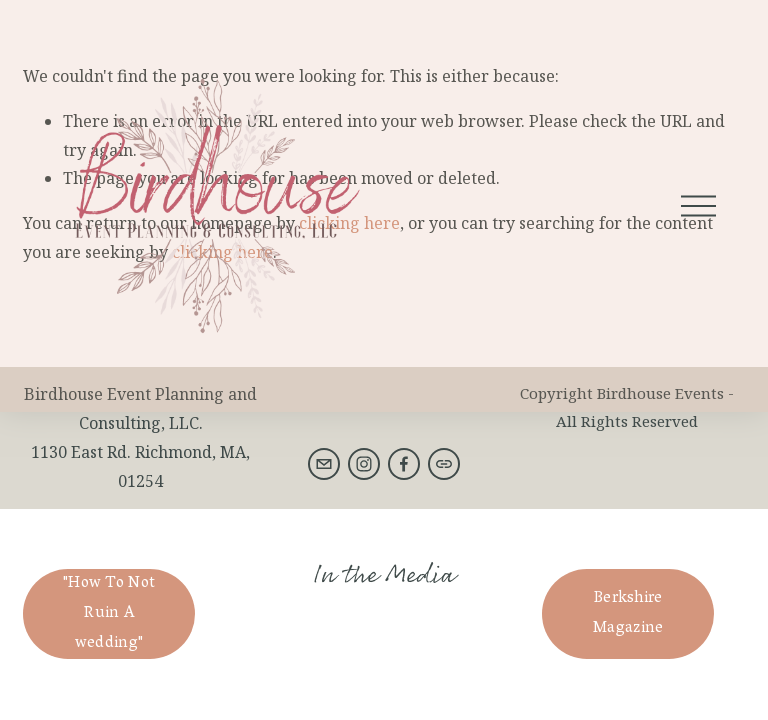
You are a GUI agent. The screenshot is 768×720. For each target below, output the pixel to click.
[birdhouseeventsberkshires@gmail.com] (324, 464)
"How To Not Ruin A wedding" (109, 614)
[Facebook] (404, 464)
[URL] (444, 464)
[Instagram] (364, 464)
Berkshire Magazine (628, 614)
